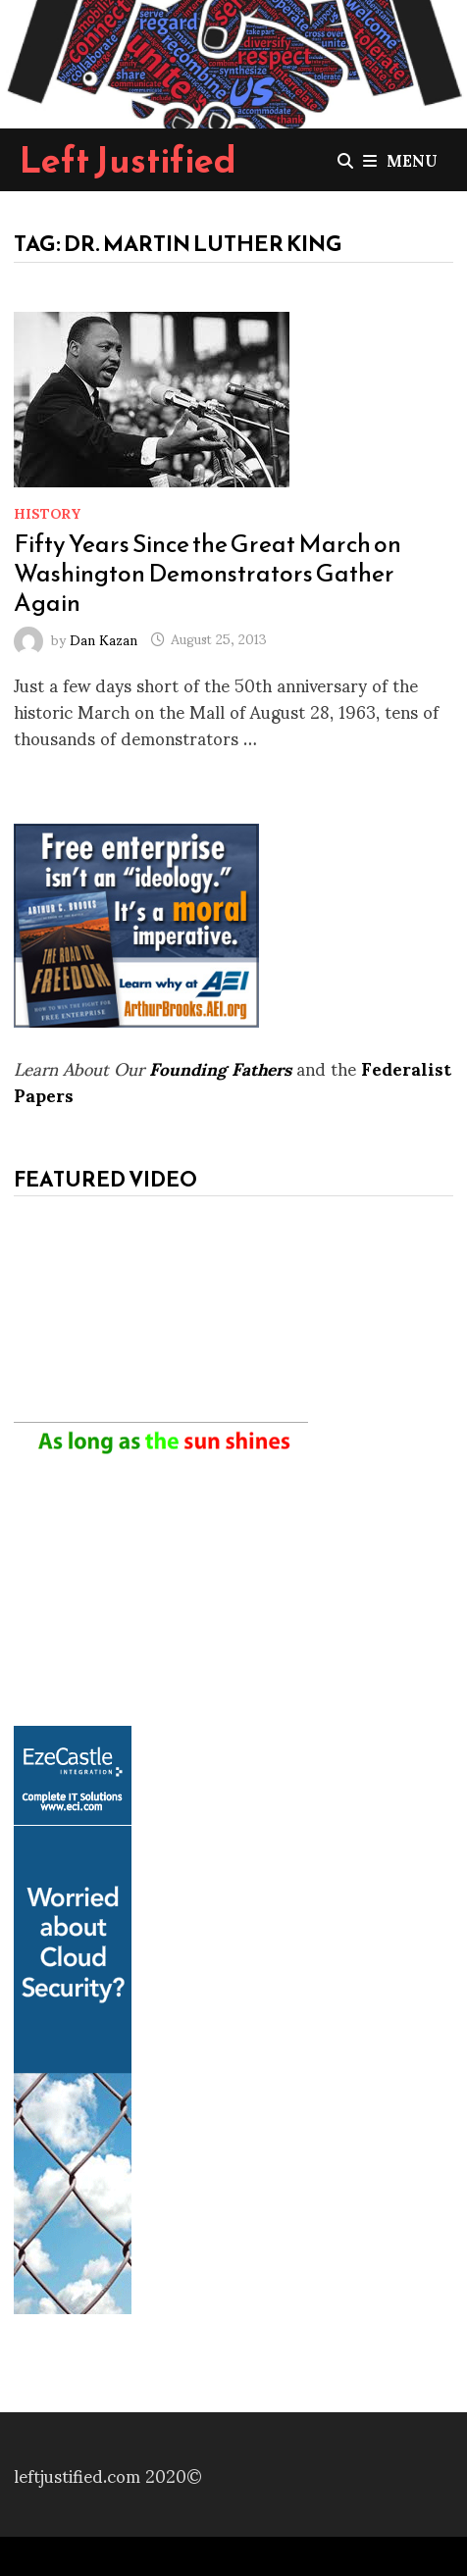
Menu (400, 159)
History (47, 512)
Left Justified (128, 159)
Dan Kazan (103, 638)
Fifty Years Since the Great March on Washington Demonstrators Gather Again (207, 573)
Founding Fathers (220, 1067)
